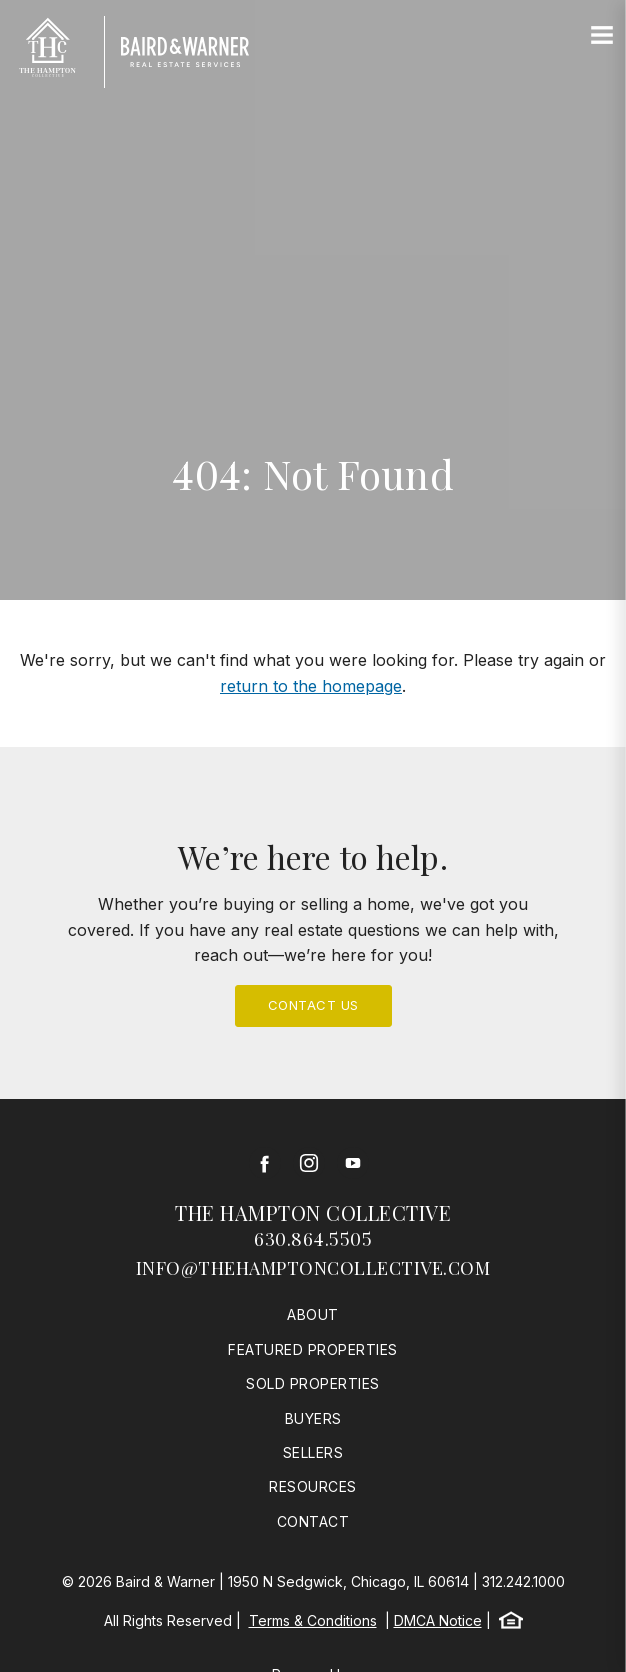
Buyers (313, 1418)
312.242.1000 (523, 1581)
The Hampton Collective (313, 1212)
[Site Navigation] (602, 36)
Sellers (313, 1452)
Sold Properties (313, 1383)
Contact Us (313, 1005)
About (313, 1314)
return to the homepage (311, 686)
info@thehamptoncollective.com (313, 1268)
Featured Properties (313, 1349)
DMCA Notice (438, 1620)
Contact (313, 1521)
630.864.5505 (313, 1239)
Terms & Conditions (313, 1620)
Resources (313, 1486)
